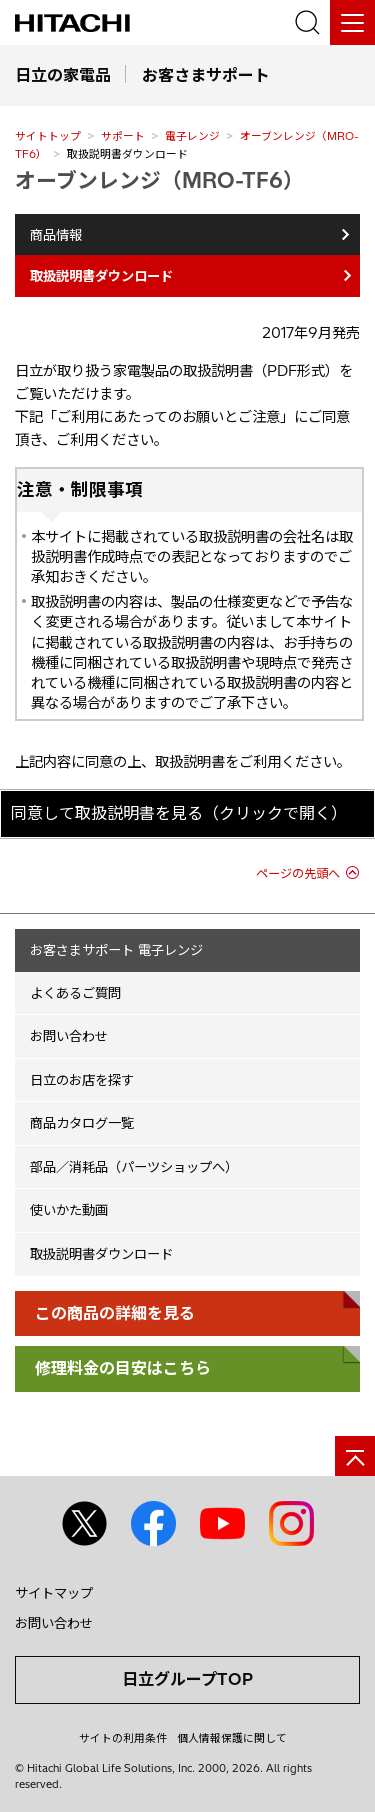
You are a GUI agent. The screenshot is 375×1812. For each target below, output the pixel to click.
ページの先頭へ (298, 873)
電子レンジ (192, 136)
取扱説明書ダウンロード (101, 1254)
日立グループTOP (187, 1679)
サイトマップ (54, 1593)
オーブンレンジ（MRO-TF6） (159, 180)
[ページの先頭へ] (355, 1456)
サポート (123, 136)
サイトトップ (48, 136)
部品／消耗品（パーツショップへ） (134, 1167)
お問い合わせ (69, 1036)
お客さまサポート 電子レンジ (116, 950)
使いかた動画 (69, 1210)
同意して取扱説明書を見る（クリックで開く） (179, 813)
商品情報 (56, 235)
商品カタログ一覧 (82, 1123)
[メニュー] (352, 22)
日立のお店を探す (82, 1080)
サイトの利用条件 (123, 1738)
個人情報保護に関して (232, 1738)
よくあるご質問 (75, 993)
